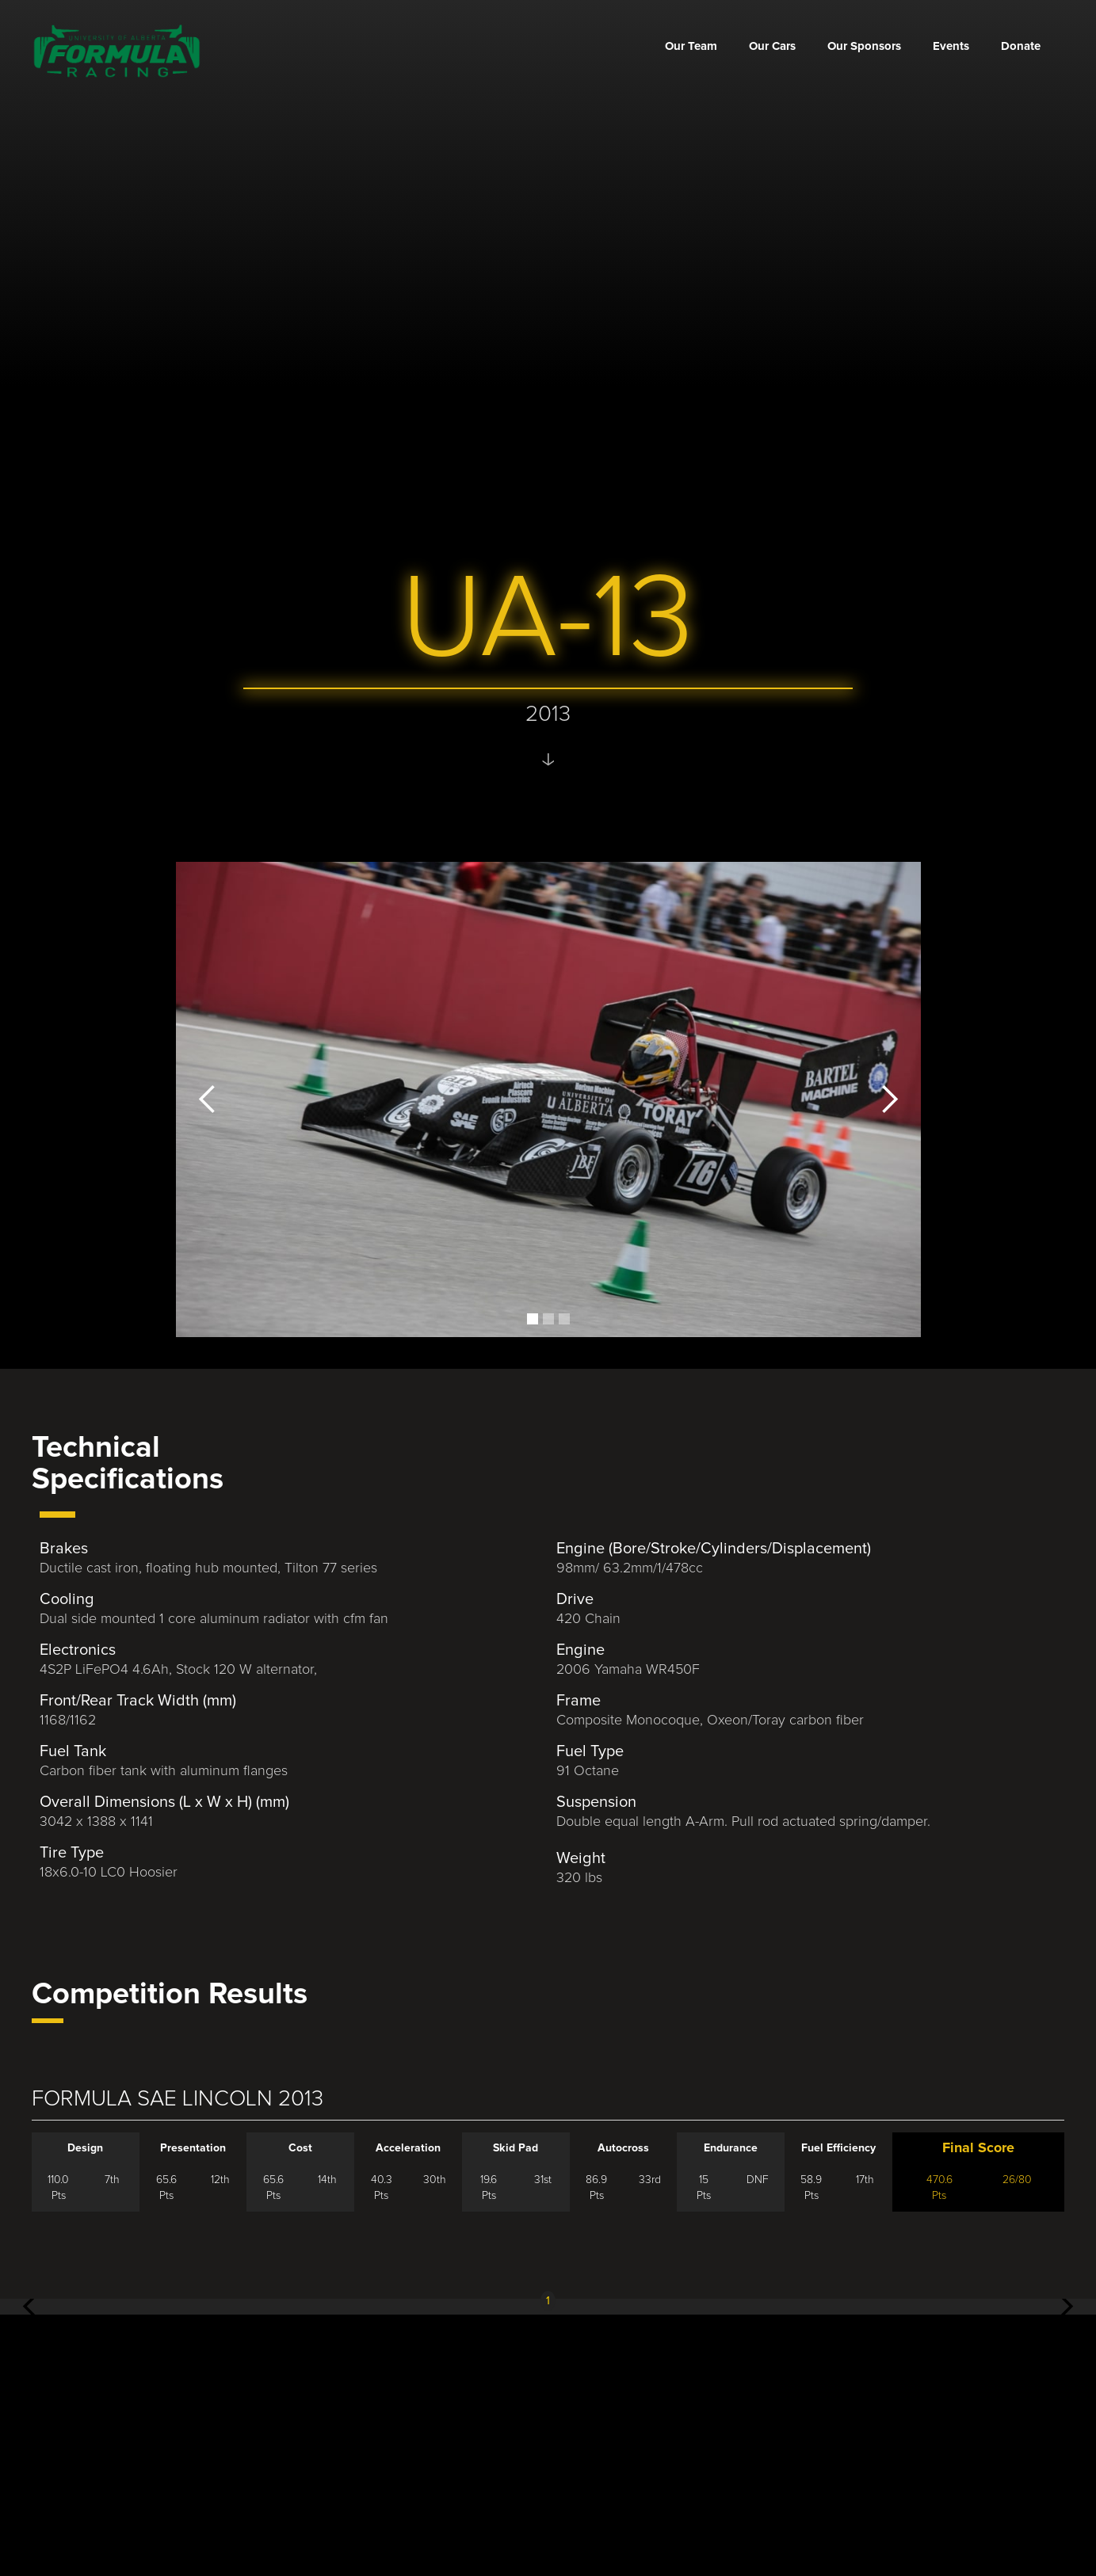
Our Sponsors (864, 46)
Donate (1021, 46)
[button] (207, 1099)
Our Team (691, 46)
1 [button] (548, 2301)
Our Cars (772, 46)
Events (951, 46)
